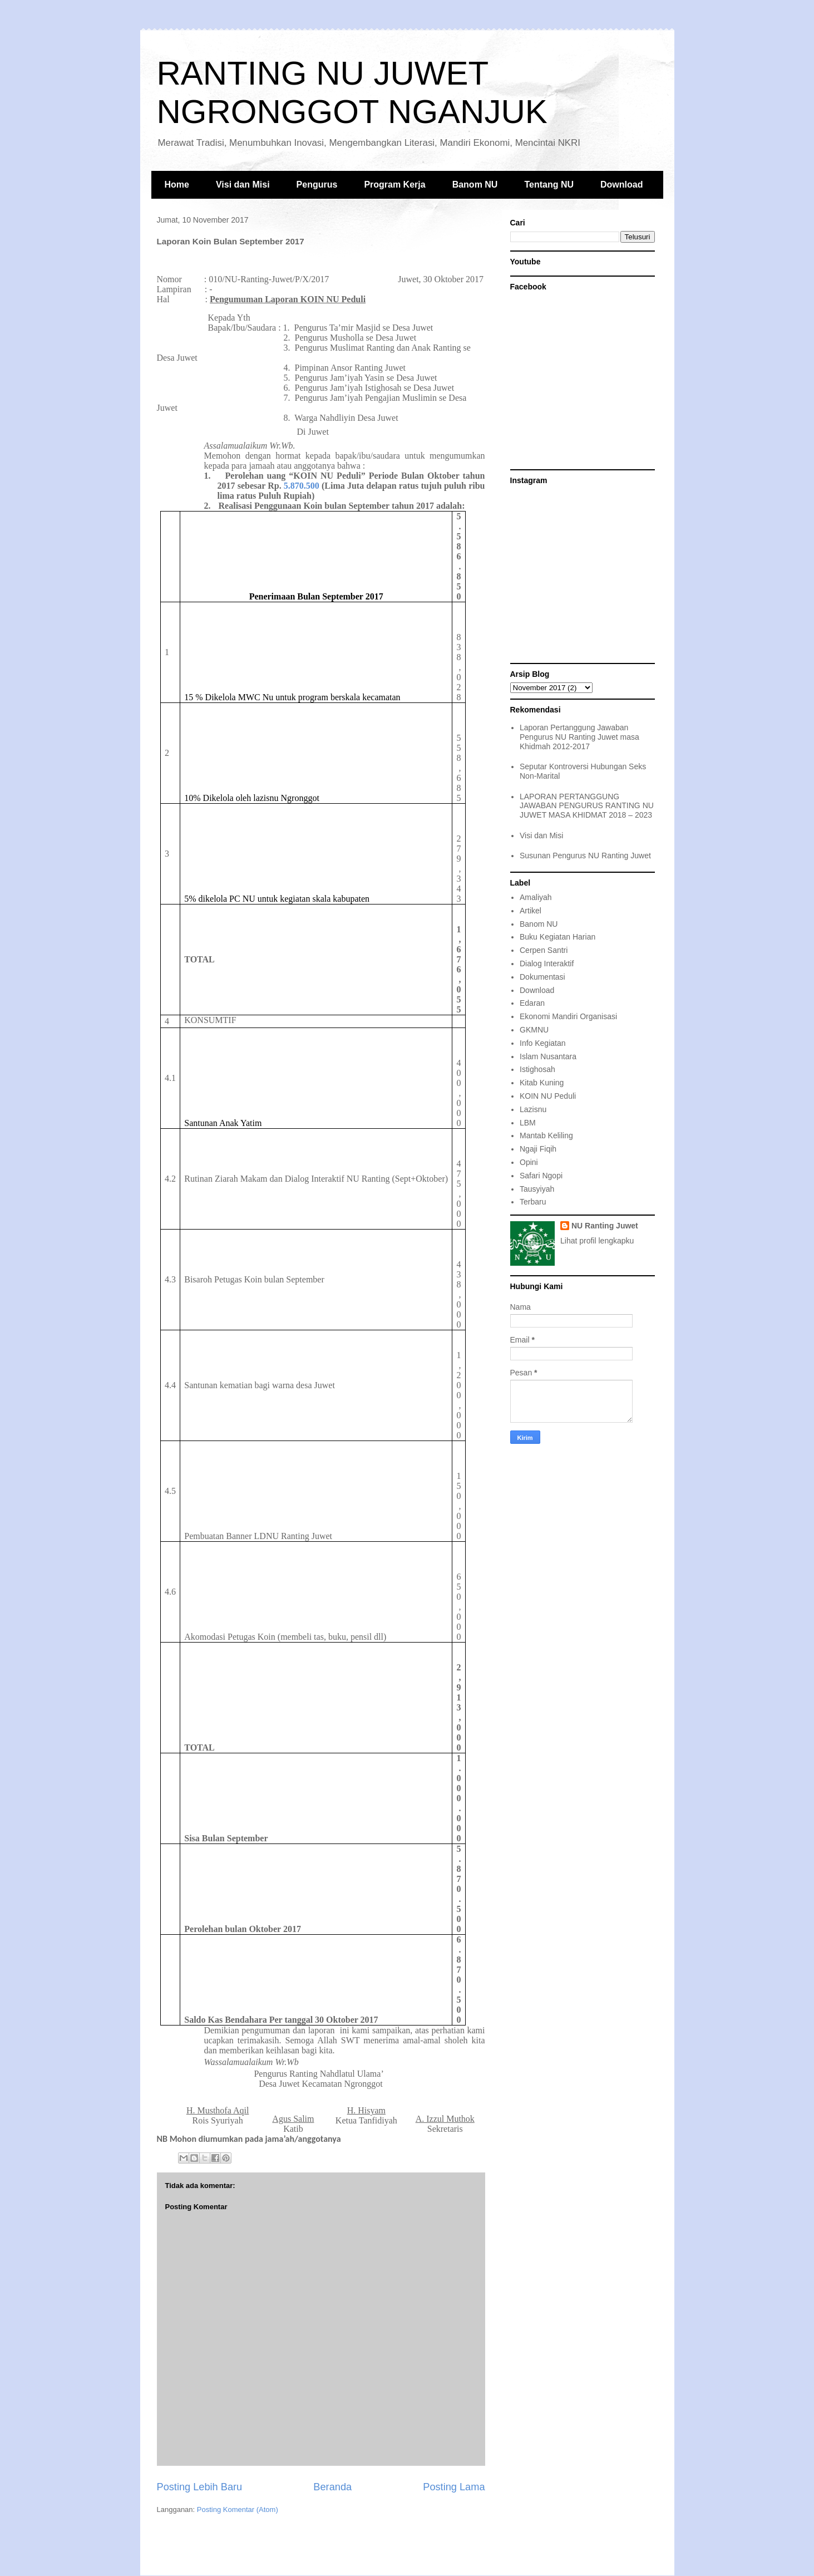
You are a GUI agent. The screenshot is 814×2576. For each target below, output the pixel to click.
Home (177, 184)
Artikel (530, 910)
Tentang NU (549, 184)
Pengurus (317, 184)
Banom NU (475, 184)
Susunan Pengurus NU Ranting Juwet (585, 855)
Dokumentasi (542, 976)
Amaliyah (536, 897)
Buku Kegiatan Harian (557, 936)
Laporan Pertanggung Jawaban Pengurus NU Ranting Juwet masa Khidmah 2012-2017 (579, 737)
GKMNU (534, 1029)
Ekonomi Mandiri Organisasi (568, 1016)
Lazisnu (533, 1109)
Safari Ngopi (541, 1175)
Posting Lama (454, 2487)
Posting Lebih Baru (200, 2487)
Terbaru (533, 1201)
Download (621, 184)
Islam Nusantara (548, 1056)
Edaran (532, 1003)
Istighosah (537, 1069)
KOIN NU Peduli (548, 1096)
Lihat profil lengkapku (597, 1240)
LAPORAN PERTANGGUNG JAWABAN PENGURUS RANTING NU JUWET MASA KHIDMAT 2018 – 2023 (587, 806)
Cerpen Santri (544, 950)
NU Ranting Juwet (604, 1225)
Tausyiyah (537, 1188)
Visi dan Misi (243, 184)
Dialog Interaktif (547, 963)
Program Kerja (394, 184)
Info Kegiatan (543, 1043)
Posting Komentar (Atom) (237, 2509)
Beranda (332, 2487)
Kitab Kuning (542, 1082)
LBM (528, 1122)
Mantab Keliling (546, 1135)
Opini (529, 1162)
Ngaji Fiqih (538, 1148)
